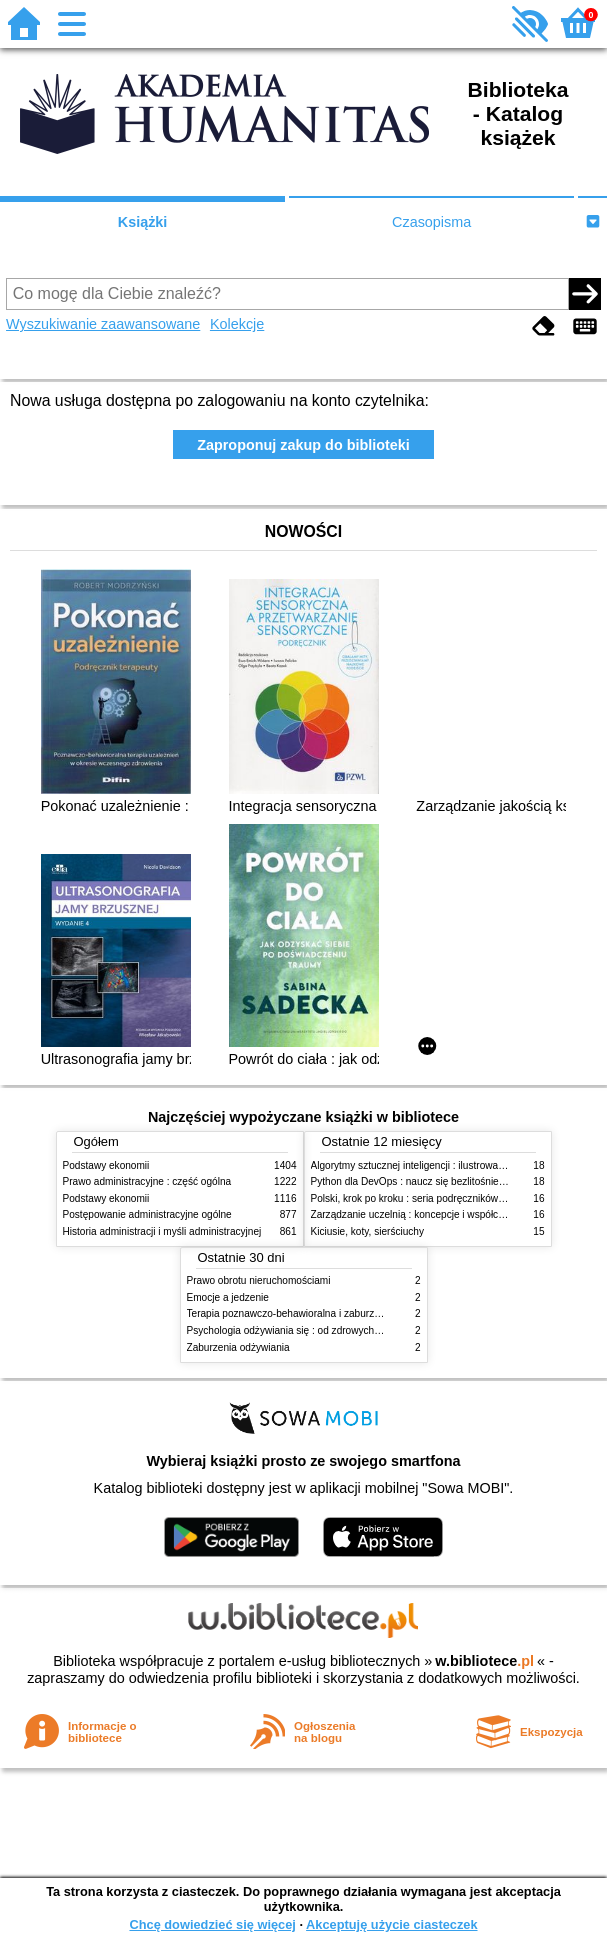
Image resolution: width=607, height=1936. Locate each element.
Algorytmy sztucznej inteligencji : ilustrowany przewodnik (437, 1165)
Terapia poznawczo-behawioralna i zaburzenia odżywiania (316, 1313)
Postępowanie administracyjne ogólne (147, 1214)
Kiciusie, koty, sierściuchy (368, 1231)
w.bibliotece (484, 1661)
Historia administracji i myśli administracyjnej (162, 1231)
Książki (143, 222)
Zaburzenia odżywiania (238, 1347)
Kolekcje (237, 324)
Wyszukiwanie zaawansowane (103, 324)
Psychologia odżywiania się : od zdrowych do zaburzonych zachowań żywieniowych (374, 1330)
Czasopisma (431, 222)
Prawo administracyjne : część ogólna (147, 1181)
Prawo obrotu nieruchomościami (259, 1280)
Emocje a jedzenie (228, 1297)
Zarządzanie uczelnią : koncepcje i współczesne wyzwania (441, 1214)
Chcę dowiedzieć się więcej (212, 1924)
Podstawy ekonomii (106, 1165)
